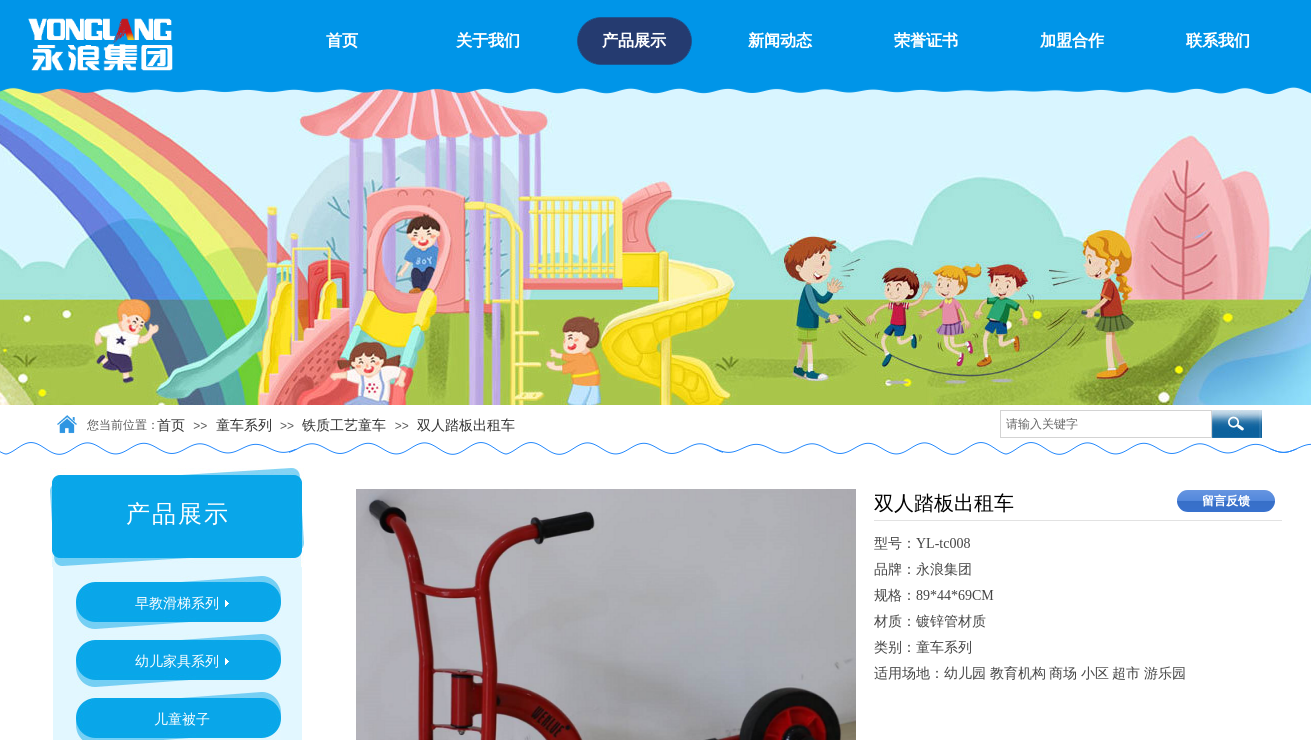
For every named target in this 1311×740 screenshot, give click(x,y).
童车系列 (244, 425)
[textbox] (1106, 424)
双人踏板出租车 (466, 425)
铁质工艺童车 (344, 425)
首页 (171, 425)
